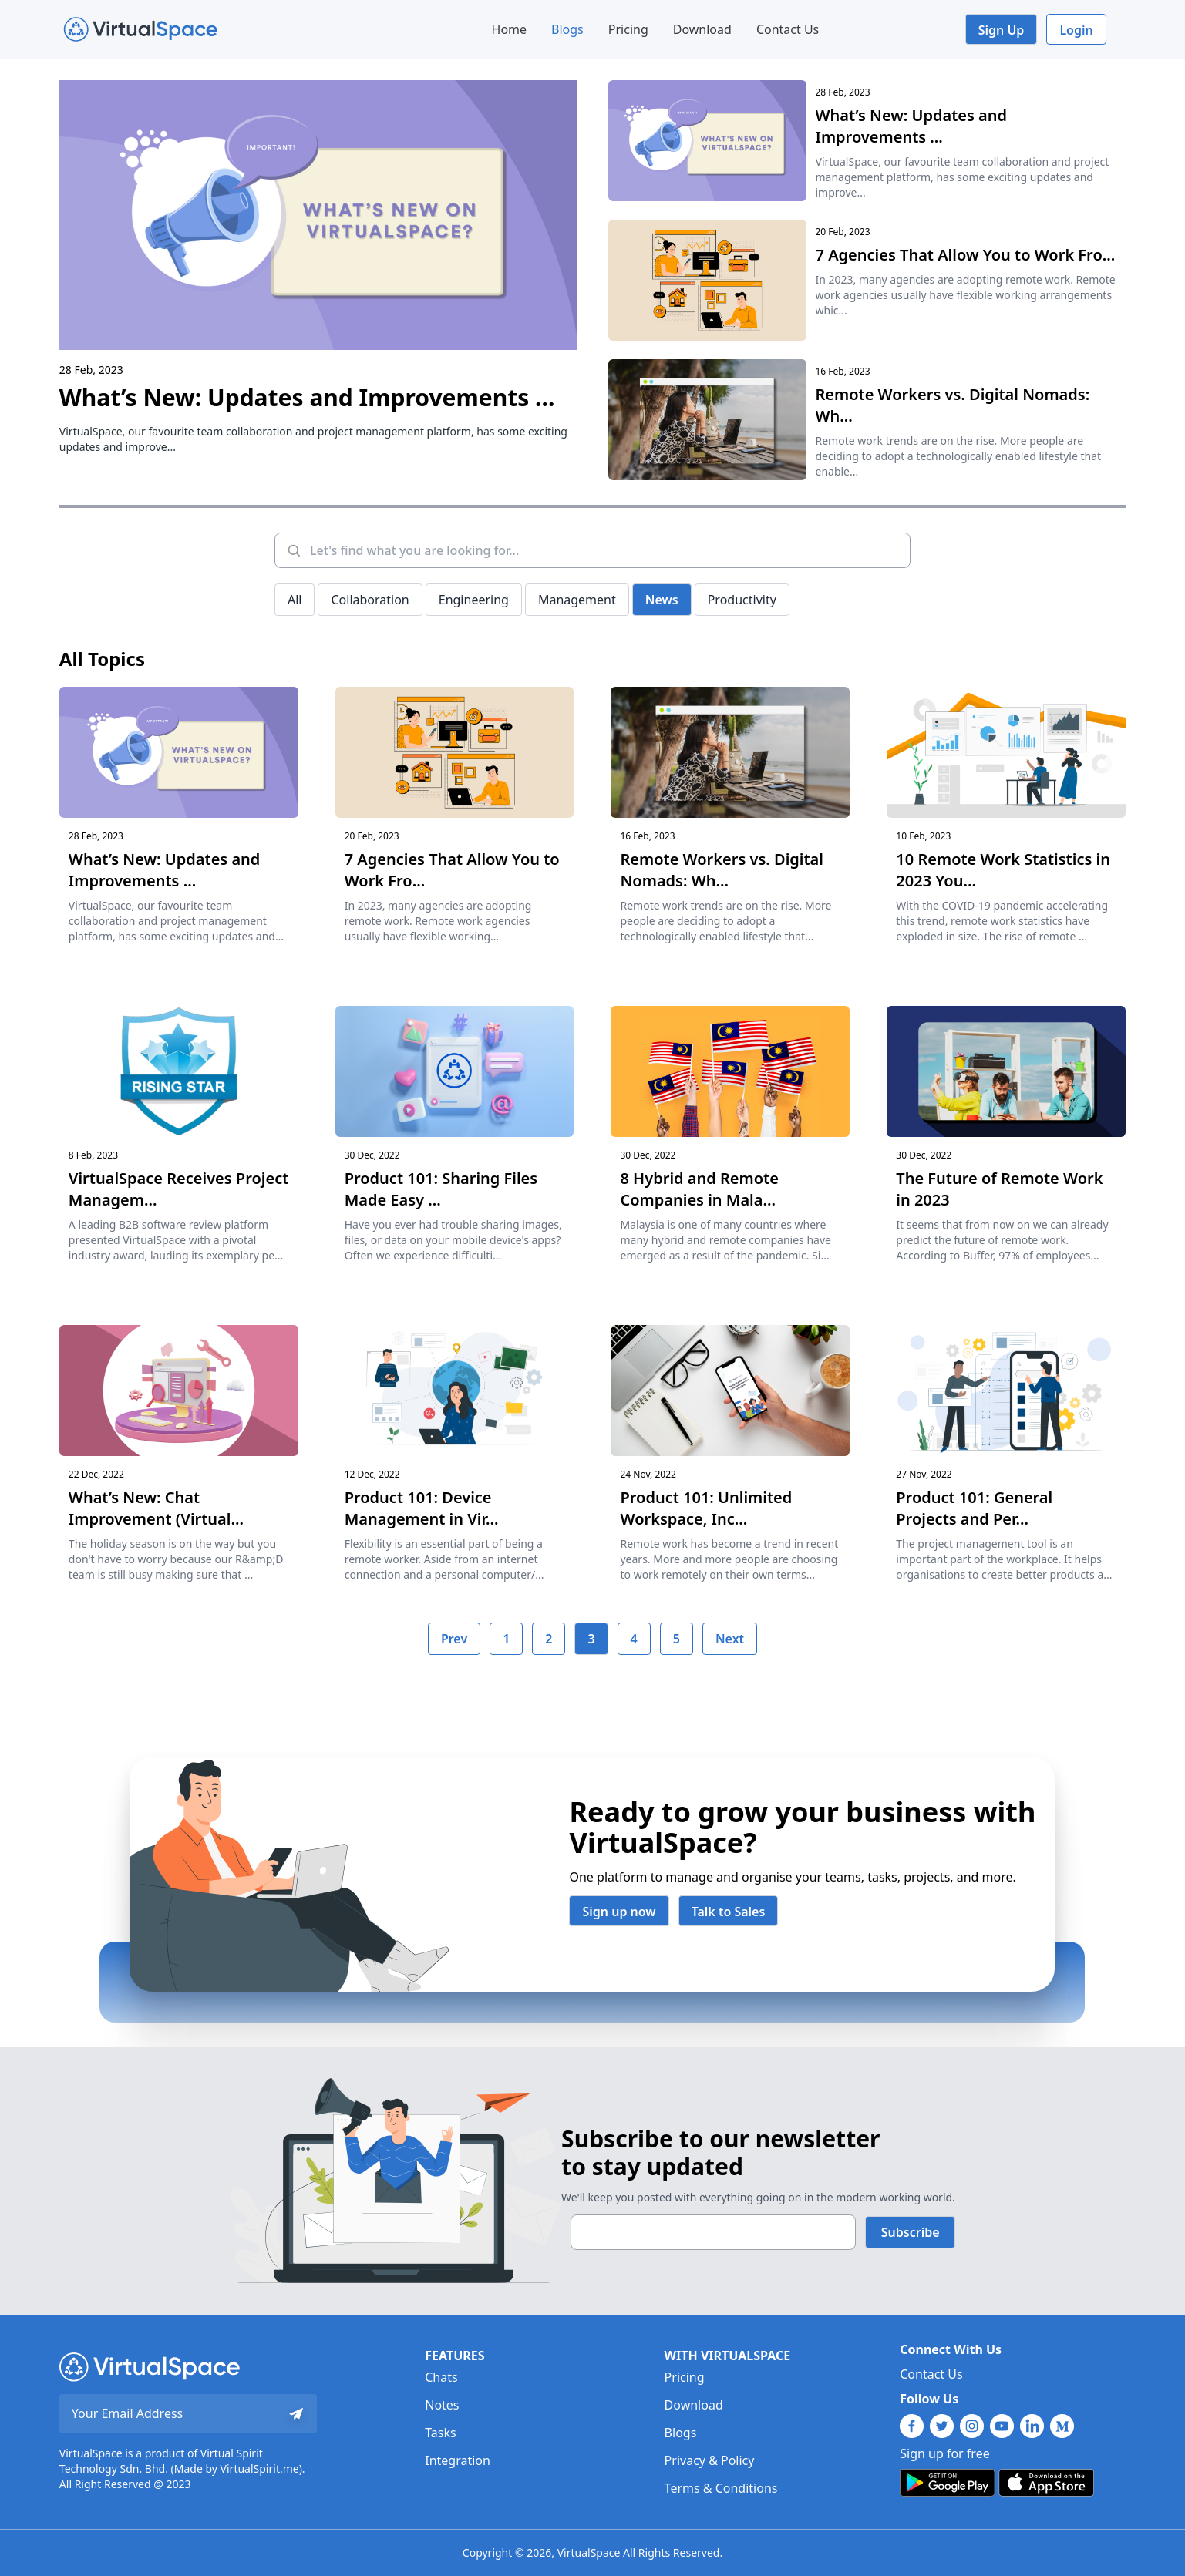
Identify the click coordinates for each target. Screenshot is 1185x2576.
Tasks (440, 2432)
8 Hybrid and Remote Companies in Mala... (699, 1189)
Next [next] (729, 1638)
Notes (442, 2404)
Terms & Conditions (721, 2488)
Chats (441, 2377)
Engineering (474, 599)
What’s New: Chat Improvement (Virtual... (156, 1508)
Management (577, 599)
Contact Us (787, 29)
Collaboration (370, 599)
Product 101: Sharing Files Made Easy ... (441, 1189)
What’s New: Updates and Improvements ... (306, 397)
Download (702, 29)
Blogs (567, 29)
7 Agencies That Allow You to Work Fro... (966, 254)
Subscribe (910, 2232)
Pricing (628, 29)
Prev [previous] (454, 1638)
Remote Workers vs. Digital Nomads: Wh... (953, 405)
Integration (457, 2460)
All (294, 599)
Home (509, 29)
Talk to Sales (729, 1911)
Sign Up (1001, 30)
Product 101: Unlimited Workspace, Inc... (706, 1508)
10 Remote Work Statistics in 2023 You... (1003, 870)
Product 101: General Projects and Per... (974, 1508)
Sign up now (618, 1911)
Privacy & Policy (710, 2460)
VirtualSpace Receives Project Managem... (178, 1189)
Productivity (742, 599)
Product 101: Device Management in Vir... (422, 1508)
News (661, 599)
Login (1075, 30)
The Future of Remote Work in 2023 (999, 1189)
